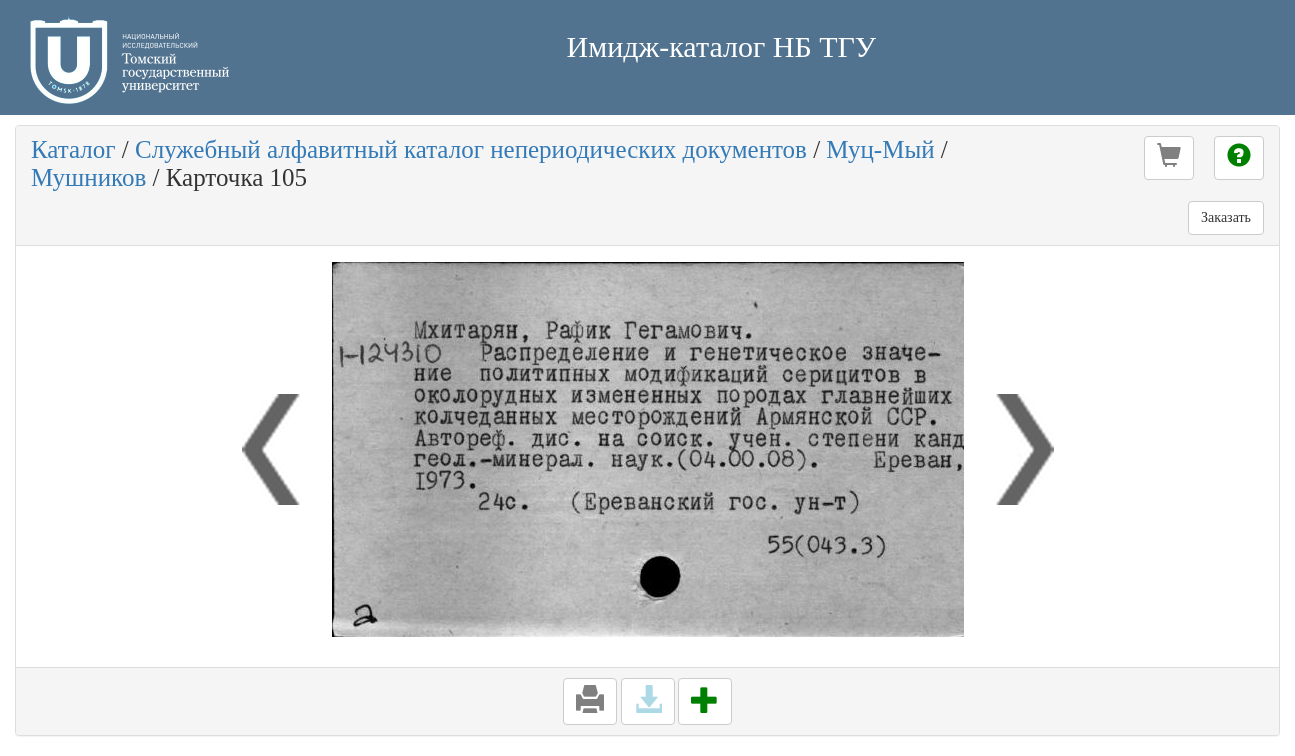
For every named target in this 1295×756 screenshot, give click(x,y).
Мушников (88, 177)
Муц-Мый (880, 149)
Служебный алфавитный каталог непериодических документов (471, 149)
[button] (1169, 158)
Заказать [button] (1226, 217)
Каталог (73, 149)
